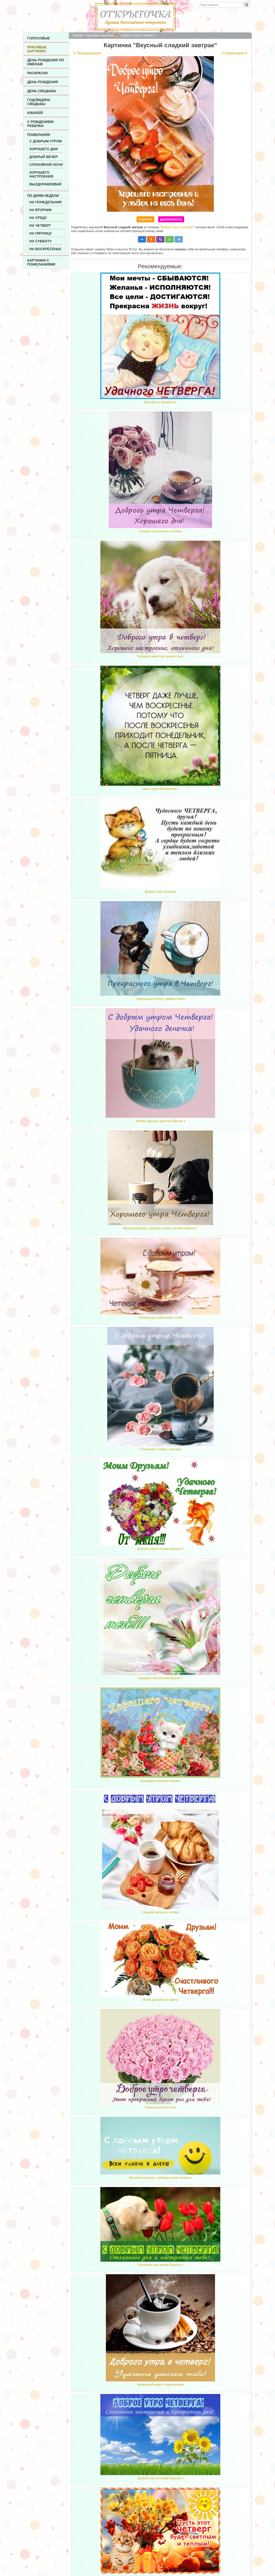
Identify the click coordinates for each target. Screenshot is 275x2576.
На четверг (40, 226)
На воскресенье (45, 249)
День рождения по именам (45, 62)
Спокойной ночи (46, 165)
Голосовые (38, 38)
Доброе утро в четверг (177, 227)
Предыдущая (89, 53)
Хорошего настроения (41, 174)
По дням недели (43, 196)
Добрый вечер (43, 157)
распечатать (171, 219)
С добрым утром (45, 141)
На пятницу (40, 233)
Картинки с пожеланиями (41, 262)
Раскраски (37, 73)
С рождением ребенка (40, 124)
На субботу (40, 241)
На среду (38, 218)
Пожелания (38, 135)
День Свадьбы (41, 91)
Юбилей (35, 113)
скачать (145, 219)
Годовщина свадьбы (38, 102)
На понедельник (45, 202)
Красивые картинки (37, 49)
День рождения (42, 82)
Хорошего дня (43, 149)
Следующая (233, 53)
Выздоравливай (45, 184)
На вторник (40, 210)
